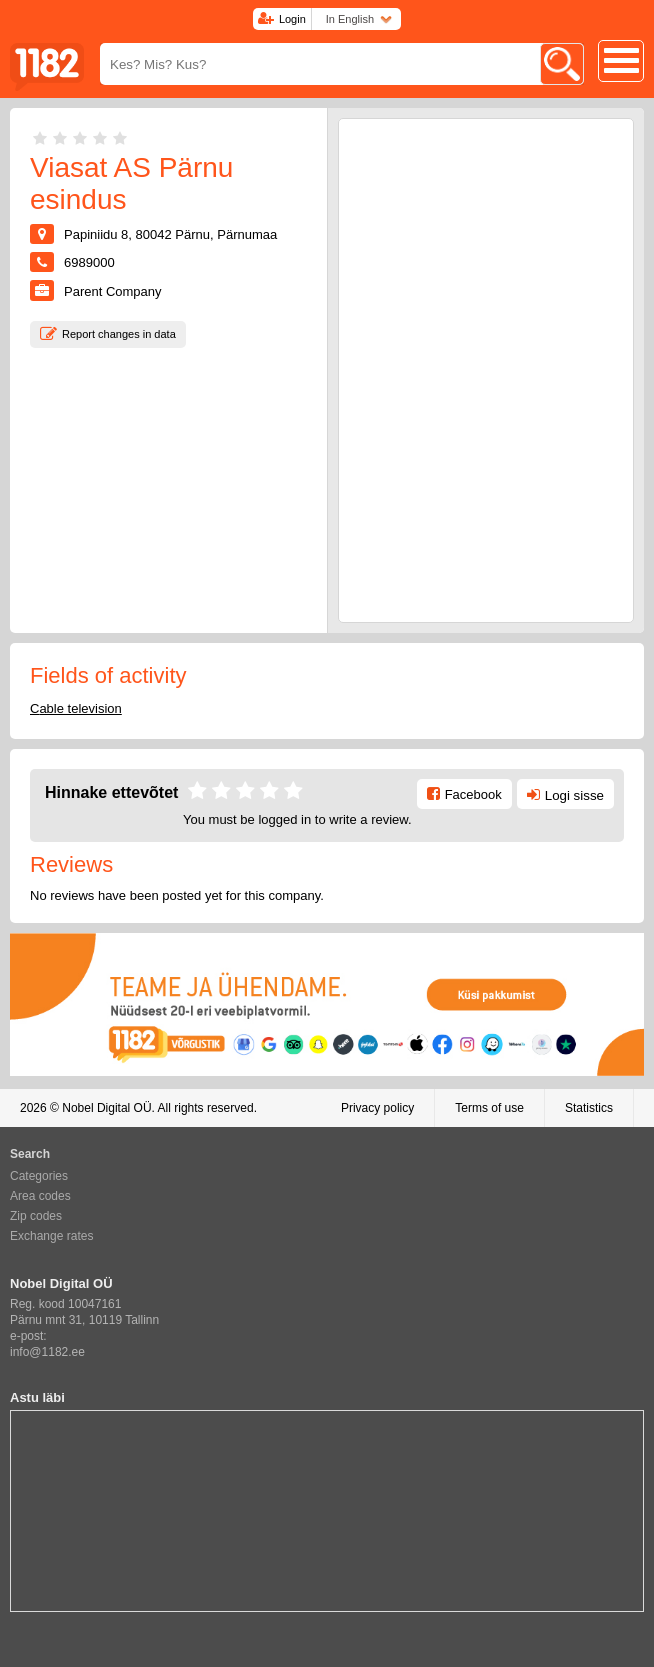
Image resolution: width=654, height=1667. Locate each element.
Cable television (76, 708)
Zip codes (36, 1216)
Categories (39, 1176)
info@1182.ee (47, 1352)
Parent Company (113, 291)
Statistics (589, 1108)
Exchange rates (51, 1236)
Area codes (40, 1196)
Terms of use (489, 1108)
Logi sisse (574, 795)
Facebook (473, 794)
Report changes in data (119, 334)
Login (292, 19)
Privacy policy (377, 1108)
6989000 (89, 262)
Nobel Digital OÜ (106, 1108)
